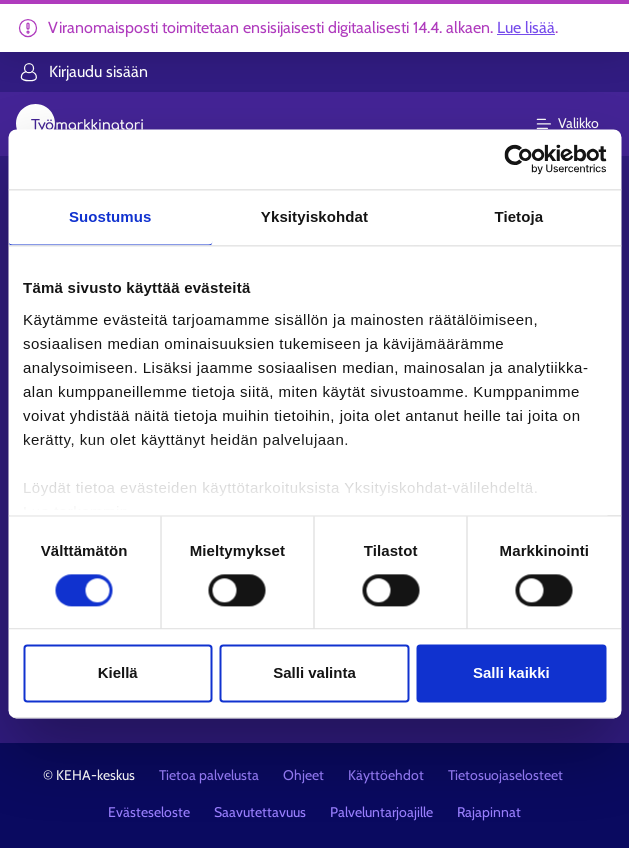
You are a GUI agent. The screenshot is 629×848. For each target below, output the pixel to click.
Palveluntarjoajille (381, 812)
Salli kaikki (511, 673)
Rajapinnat (489, 812)
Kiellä (118, 673)
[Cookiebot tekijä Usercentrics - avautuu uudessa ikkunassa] (518, 159)
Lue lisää (526, 27)
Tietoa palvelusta (209, 775)
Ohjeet (303, 775)
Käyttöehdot (386, 775)
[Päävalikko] (579, 124)
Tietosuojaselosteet (505, 775)
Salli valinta (314, 673)
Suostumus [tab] (110, 216)
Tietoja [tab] (518, 216)
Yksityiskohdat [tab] (314, 216)
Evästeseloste (149, 812)
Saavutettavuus (260, 812)
